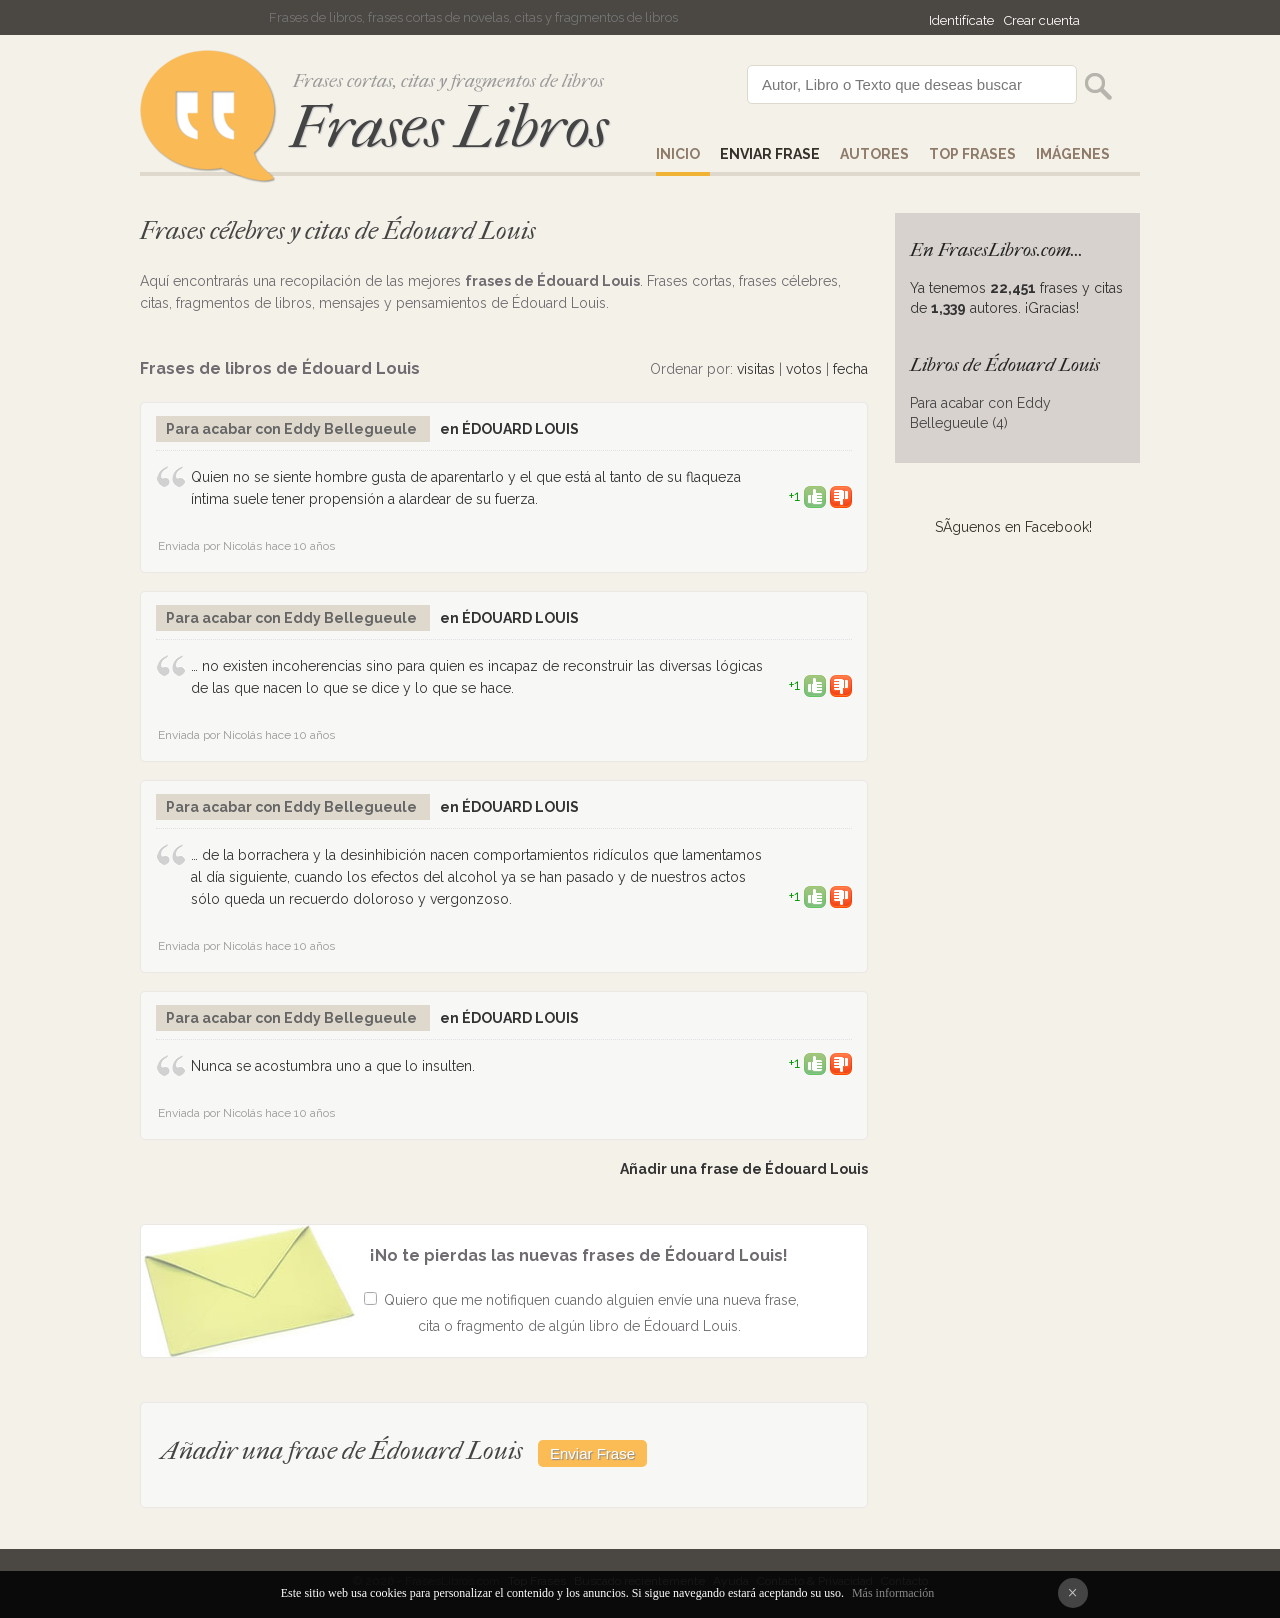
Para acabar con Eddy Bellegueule (293, 429)
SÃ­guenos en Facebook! (1013, 527)
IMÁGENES (1073, 154)
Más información (893, 1593)
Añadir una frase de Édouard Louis (744, 1169)
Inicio (678, 154)
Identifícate (961, 20)
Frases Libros (449, 127)
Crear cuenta (1042, 20)
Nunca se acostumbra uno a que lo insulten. (333, 1066)
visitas (756, 369)
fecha (850, 369)
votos (804, 369)
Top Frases (972, 154)
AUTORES (874, 154)
